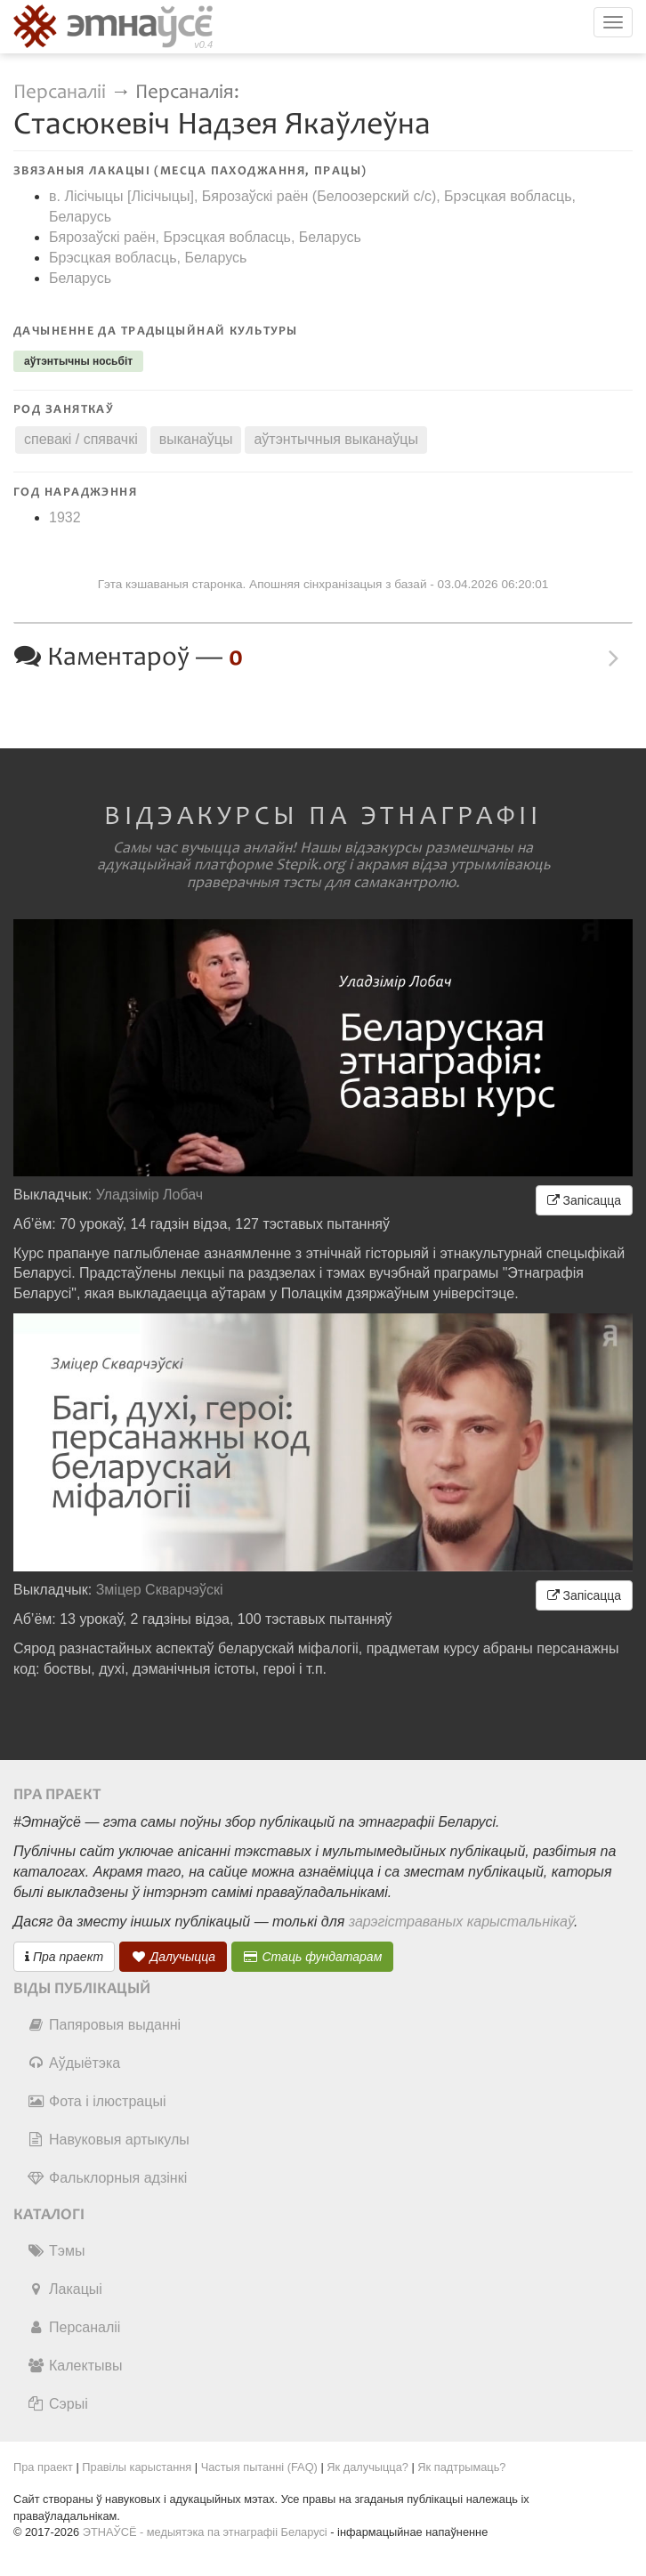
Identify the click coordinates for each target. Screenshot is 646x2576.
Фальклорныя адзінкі (107, 2177)
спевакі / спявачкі (81, 439)
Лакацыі (64, 2289)
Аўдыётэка (73, 2063)
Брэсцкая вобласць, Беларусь (147, 257)
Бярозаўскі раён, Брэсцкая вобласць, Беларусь (205, 237)
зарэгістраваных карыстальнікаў (461, 1921)
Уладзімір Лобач (150, 1194)
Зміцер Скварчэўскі (159, 1589)
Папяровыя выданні (104, 2024)
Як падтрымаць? (461, 2467)
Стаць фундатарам (313, 1957)
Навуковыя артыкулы (108, 2139)
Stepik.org (310, 865)
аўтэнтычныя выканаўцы (335, 439)
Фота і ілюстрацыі (96, 2101)
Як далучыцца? (367, 2467)
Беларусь (80, 278)
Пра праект (64, 1957)
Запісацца (584, 1200)
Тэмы (56, 2250)
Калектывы (74, 2365)
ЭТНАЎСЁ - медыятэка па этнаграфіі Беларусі (205, 2532)
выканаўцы (196, 439)
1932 (65, 517)
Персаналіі (59, 92)
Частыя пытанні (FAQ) (259, 2467)
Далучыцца (173, 1957)
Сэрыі (57, 2403)
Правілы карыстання (136, 2467)
